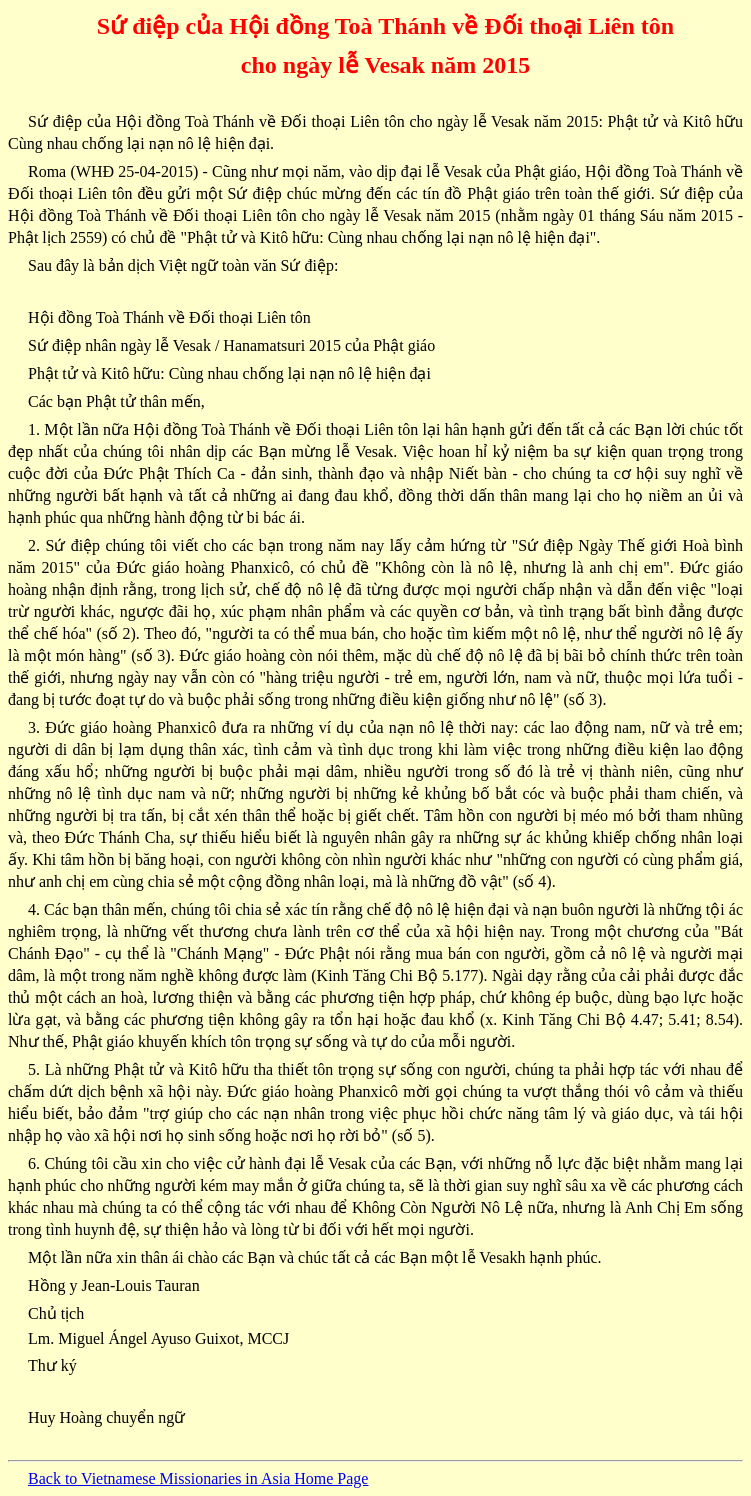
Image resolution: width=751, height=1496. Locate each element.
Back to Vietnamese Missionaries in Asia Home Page (198, 1478)
